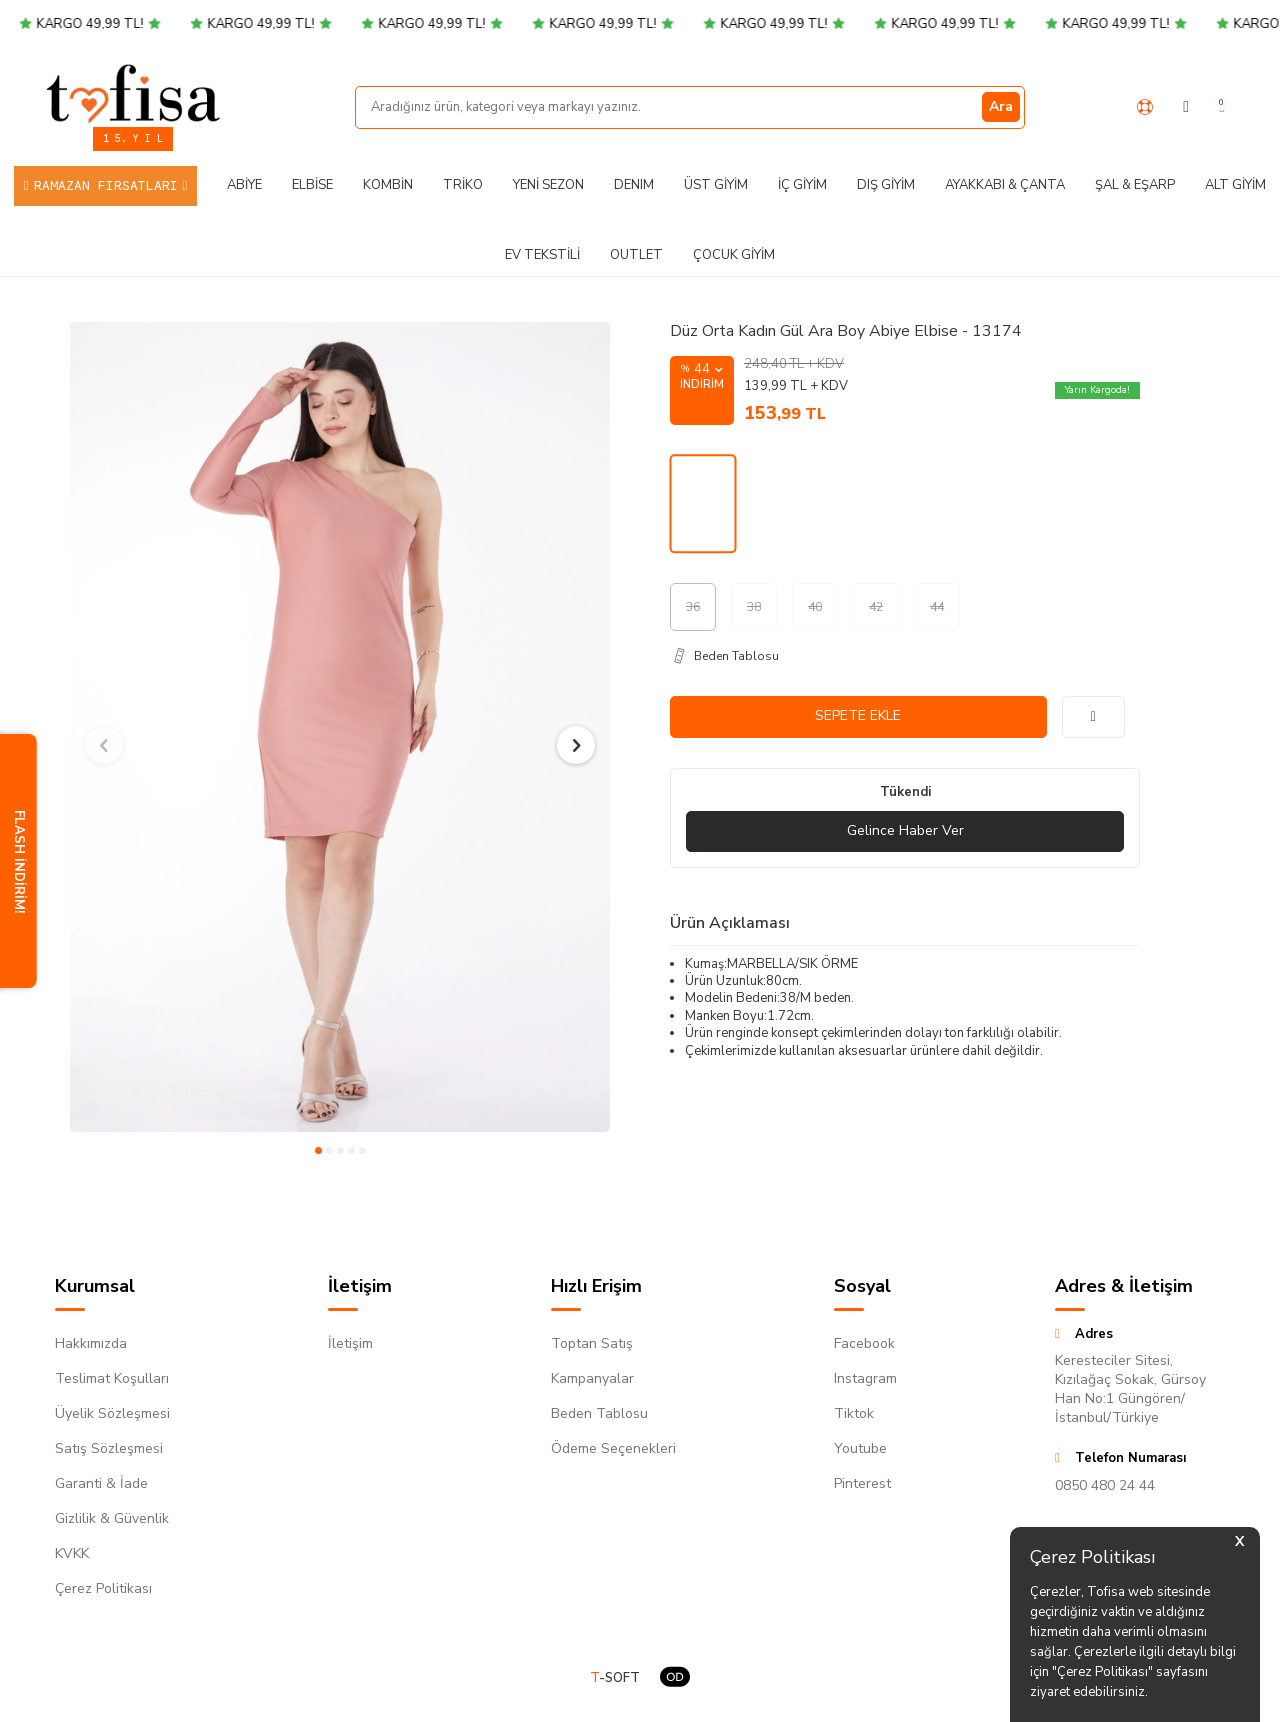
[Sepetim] (1222, 107)
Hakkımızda (91, 1343)
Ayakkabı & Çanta (1005, 185)
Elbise (312, 185)
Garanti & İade (101, 1483)
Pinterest (862, 1483)
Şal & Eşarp (1135, 185)
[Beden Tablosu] (905, 656)
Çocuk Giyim (734, 255)
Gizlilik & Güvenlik (112, 1518)
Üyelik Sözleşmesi (112, 1413)
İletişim (350, 1343)
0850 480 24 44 (1105, 1485)
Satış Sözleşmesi (109, 1448)
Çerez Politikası (103, 1588)
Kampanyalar (592, 1378)
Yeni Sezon (548, 185)
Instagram (865, 1378)
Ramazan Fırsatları (106, 185)
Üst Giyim (716, 185)
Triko (463, 185)
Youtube (860, 1448)
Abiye (244, 185)
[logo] (133, 93)
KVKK (72, 1553)
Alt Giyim (1235, 185)
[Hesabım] (1186, 107)
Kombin (388, 185)
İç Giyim (802, 185)
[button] (318, 1150)
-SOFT (615, 1678)
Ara (1001, 106)
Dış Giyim (886, 185)
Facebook (864, 1343)
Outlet (636, 255)
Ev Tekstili (542, 255)
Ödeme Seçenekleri (613, 1448)
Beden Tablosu (599, 1413)
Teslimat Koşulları (112, 1378)
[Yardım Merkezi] (1145, 107)
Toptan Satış (592, 1343)
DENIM (634, 185)
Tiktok (854, 1413)
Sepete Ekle (858, 715)
